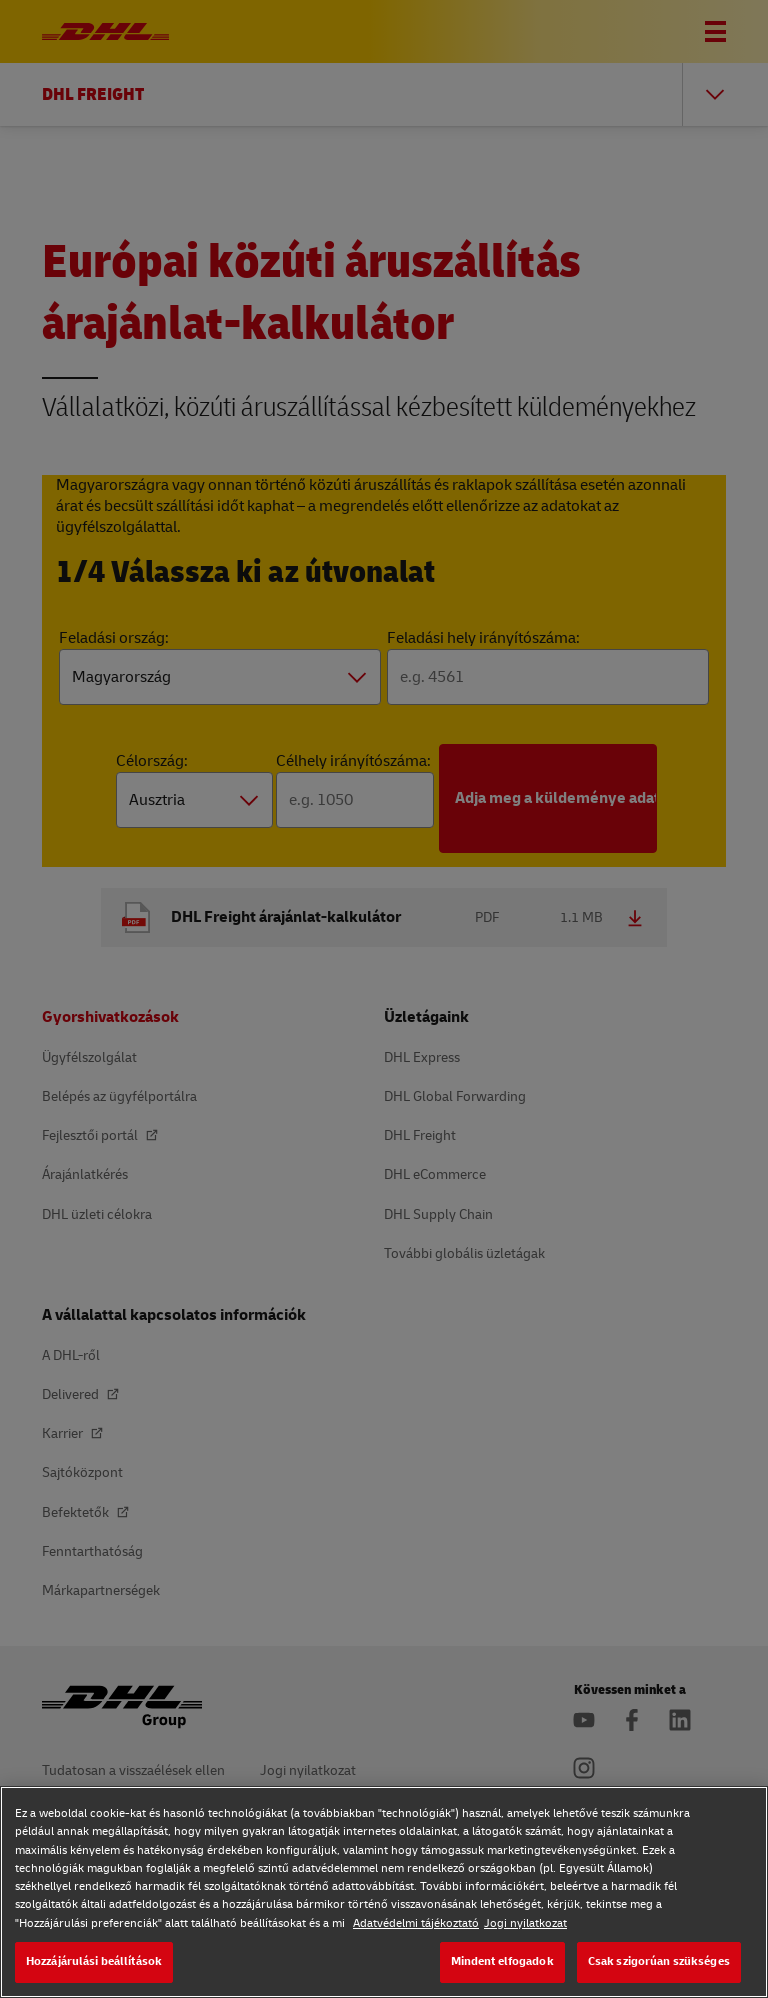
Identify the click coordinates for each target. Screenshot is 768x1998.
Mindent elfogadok (502, 1961)
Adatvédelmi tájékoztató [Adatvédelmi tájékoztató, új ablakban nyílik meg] (416, 1923)
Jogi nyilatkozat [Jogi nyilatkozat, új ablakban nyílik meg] (525, 1923)
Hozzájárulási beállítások (94, 1961)
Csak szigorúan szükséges (659, 1961)
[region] (384, 1892)
